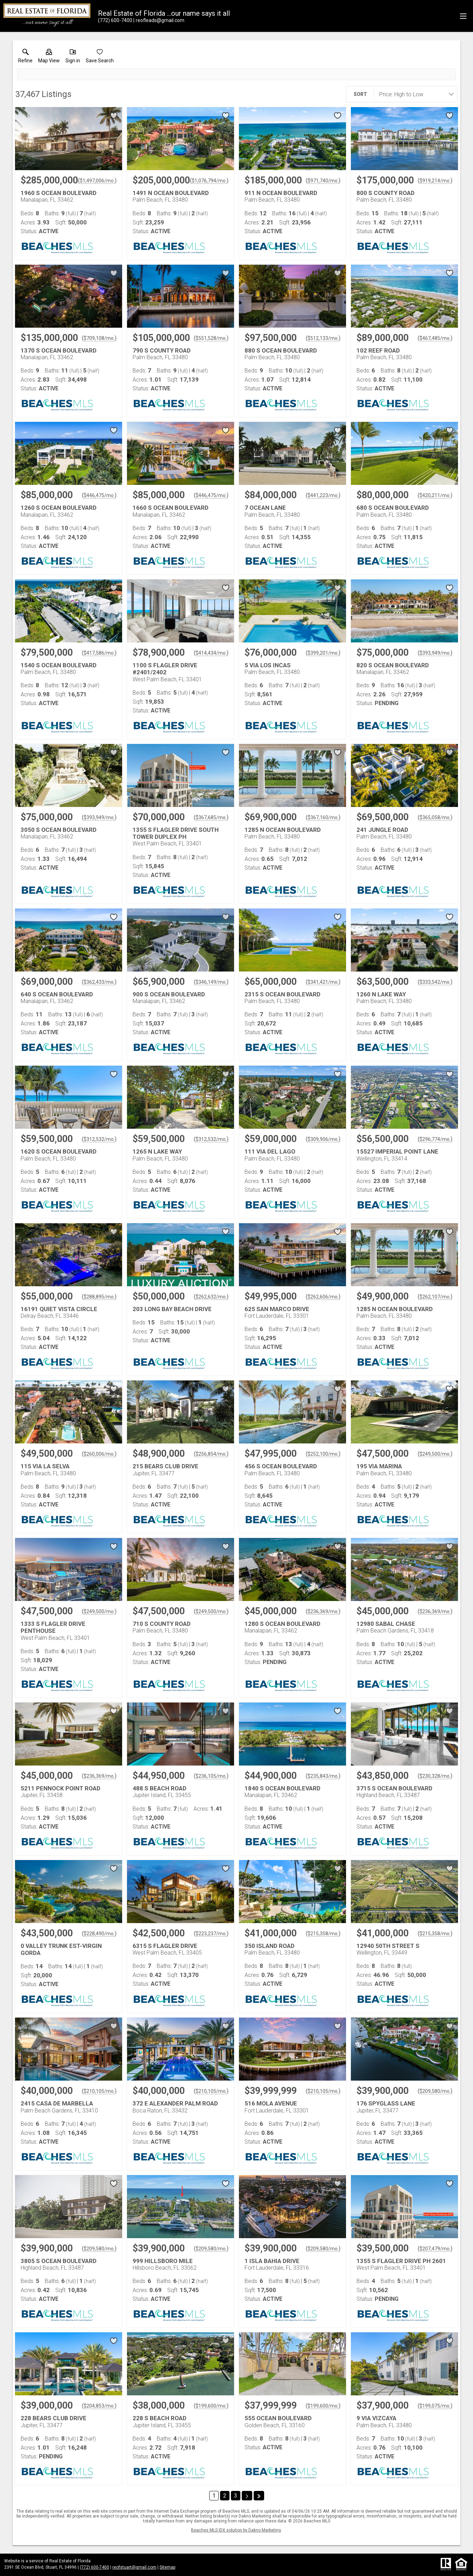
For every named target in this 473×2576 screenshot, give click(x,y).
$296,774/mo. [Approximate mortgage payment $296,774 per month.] (435, 1139)
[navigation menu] (463, 16)
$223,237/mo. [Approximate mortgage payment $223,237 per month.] (211, 1933)
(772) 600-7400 (94, 2567)
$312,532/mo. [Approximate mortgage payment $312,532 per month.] (99, 1139)
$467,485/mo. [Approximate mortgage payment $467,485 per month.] (435, 338)
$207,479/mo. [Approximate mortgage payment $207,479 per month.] (435, 2248)
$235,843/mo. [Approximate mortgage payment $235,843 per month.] (323, 1776)
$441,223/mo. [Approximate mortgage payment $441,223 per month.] (323, 495)
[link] (25, 57)
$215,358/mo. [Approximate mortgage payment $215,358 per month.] (323, 1933)
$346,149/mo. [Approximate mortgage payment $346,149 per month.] (211, 982)
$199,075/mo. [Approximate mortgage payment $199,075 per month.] (435, 2406)
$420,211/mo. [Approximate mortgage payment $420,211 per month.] (435, 495)
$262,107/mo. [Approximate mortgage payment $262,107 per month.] (435, 1297)
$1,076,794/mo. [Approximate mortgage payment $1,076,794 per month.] (209, 180)
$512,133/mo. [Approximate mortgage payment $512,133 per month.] (323, 338)
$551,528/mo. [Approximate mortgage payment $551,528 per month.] (211, 338)
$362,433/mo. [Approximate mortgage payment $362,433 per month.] (99, 982)
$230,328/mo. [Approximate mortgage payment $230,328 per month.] (435, 1776)
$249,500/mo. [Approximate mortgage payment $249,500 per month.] (435, 1454)
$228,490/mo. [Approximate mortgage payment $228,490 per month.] (99, 1933)
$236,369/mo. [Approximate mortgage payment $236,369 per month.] (323, 1611)
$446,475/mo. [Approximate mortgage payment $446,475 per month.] (99, 495)
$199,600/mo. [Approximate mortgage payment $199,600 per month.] (211, 2406)
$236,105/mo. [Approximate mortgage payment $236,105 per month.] (211, 1776)
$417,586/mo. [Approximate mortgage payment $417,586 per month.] (99, 653)
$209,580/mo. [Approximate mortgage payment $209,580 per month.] (435, 2091)
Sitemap (167, 2567)
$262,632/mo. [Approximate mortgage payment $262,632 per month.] (211, 1297)
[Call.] (115, 20)
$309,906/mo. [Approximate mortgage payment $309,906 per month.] (323, 1139)
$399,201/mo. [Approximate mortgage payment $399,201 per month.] (323, 653)
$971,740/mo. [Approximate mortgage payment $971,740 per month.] (323, 180)
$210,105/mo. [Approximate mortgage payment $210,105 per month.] (99, 2091)
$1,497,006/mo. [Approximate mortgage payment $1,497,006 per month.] (97, 180)
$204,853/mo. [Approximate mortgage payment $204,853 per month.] (99, 2406)
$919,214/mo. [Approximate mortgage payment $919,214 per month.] (435, 180)
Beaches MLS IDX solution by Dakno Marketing (236, 2530)
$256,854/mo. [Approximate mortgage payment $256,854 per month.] (211, 1454)
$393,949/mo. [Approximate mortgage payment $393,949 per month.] (435, 653)
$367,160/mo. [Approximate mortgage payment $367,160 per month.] (323, 817)
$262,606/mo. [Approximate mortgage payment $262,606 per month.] (323, 1297)
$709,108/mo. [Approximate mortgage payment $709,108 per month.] (99, 338)
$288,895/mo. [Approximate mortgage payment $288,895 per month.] (99, 1297)
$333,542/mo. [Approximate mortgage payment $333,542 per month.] (435, 982)
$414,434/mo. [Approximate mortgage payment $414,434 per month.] (211, 653)
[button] (49, 57)
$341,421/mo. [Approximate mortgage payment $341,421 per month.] (323, 982)
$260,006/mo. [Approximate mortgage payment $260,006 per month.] (99, 1454)
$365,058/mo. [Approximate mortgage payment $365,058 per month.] (435, 817)
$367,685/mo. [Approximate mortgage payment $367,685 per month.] (211, 817)
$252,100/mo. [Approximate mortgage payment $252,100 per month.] (323, 1454)
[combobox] (414, 94)
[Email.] (158, 20)
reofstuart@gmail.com (134, 2567)
